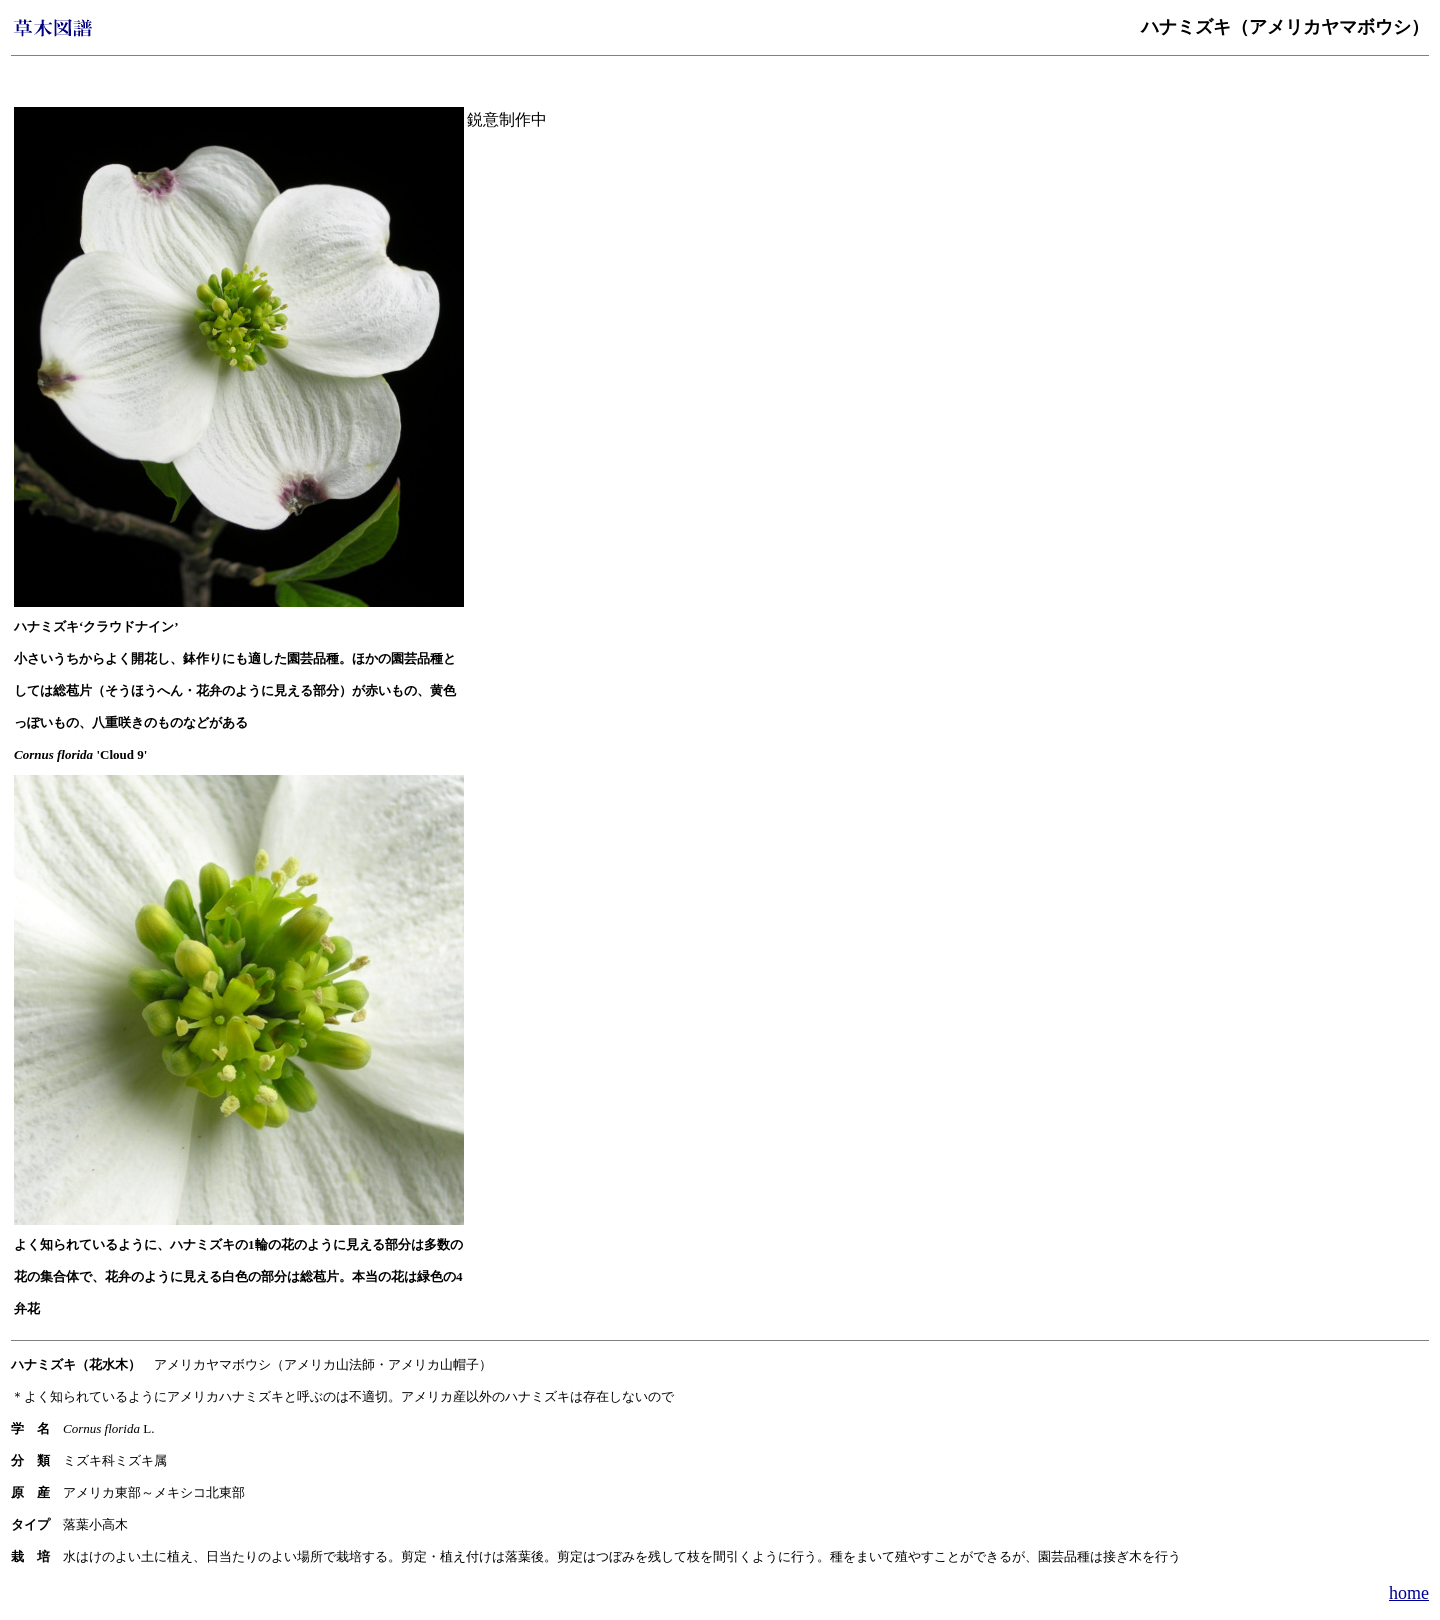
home (1409, 1593)
